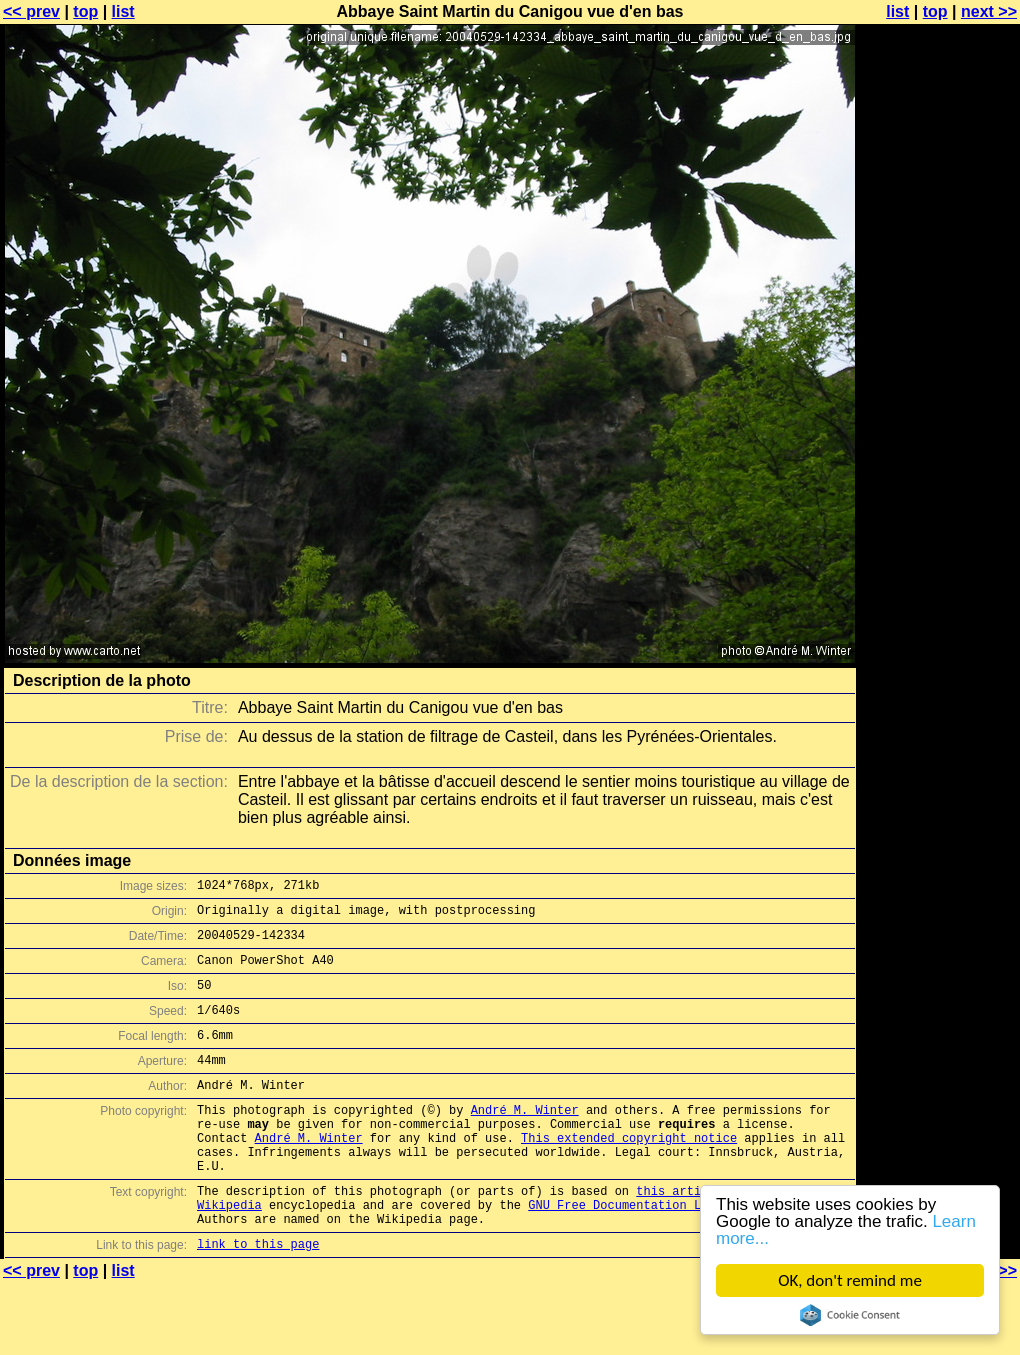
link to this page (258, 1297)
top (85, 11)
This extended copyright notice (629, 1173)
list (123, 11)
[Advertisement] (939, 257)
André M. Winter (525, 1139)
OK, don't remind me (850, 1280)
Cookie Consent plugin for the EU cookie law (850, 1315)
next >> (989, 11)
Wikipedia (229, 1252)
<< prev (31, 11)
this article (679, 1235)
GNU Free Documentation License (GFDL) (661, 1252)
